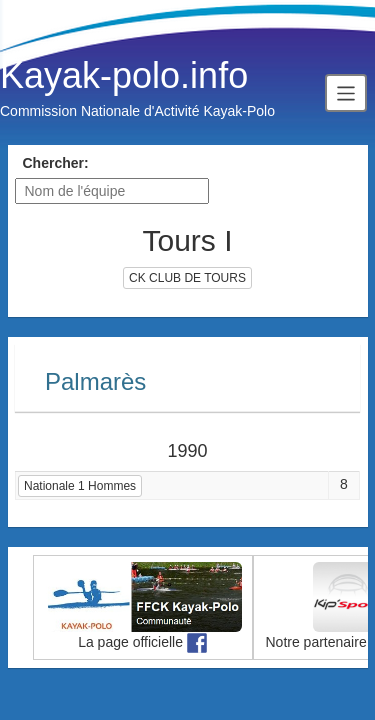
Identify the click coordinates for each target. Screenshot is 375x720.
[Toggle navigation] (346, 92)
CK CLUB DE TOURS (187, 278)
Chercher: (56, 163)
